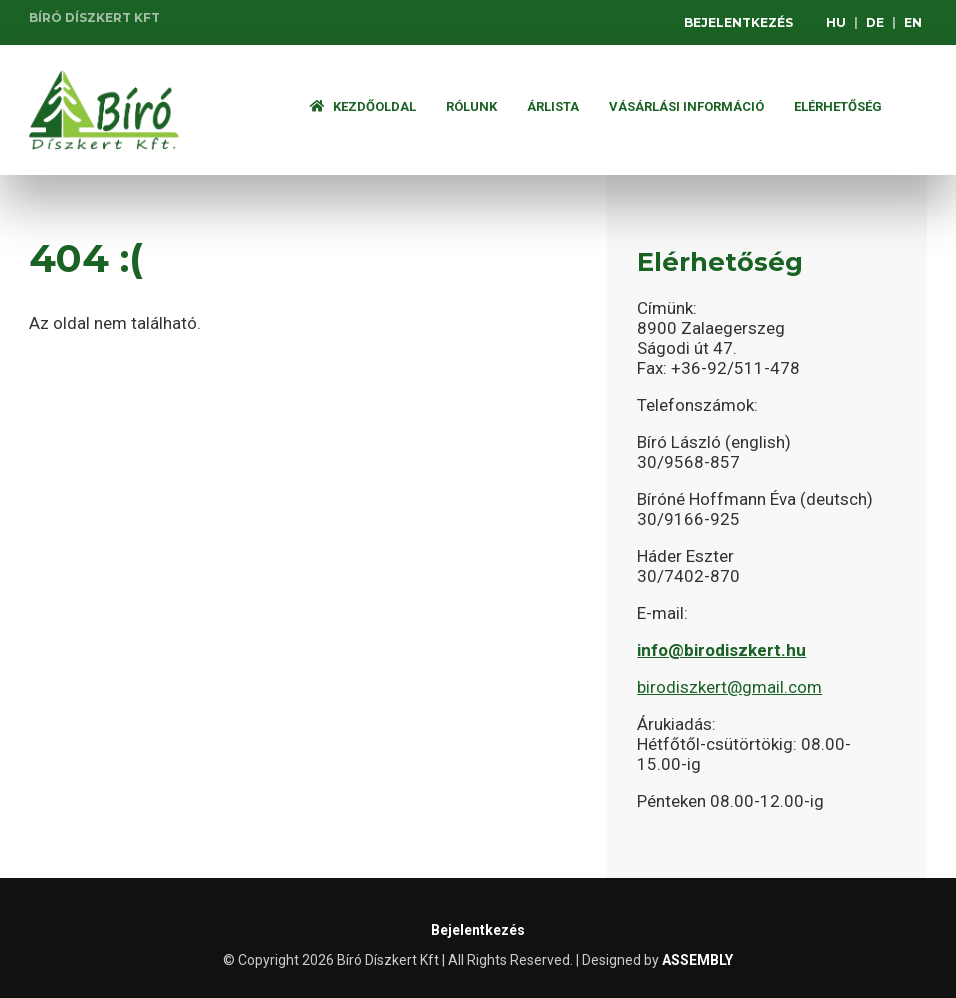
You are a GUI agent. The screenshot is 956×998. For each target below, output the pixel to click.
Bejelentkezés (738, 22)
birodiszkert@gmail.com (729, 687)
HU (836, 22)
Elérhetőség (838, 106)
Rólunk (471, 106)
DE (875, 22)
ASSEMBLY (697, 960)
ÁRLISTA (553, 106)
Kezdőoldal (363, 106)
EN (913, 22)
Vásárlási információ (686, 106)
